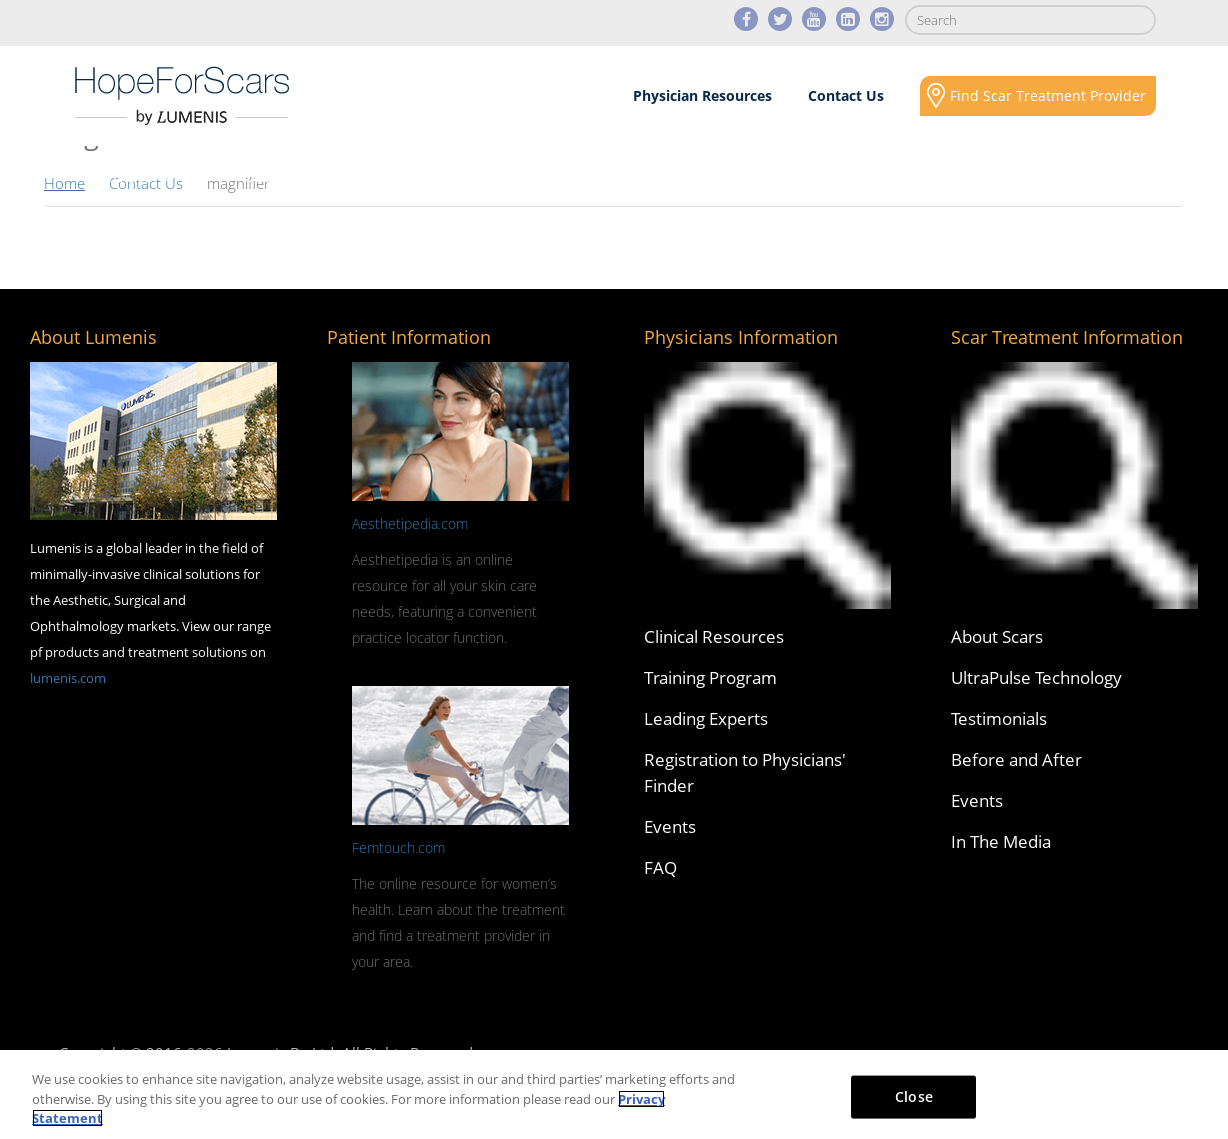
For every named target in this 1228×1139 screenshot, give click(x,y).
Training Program (710, 677)
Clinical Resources (714, 636)
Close (914, 1095)
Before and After (1016, 759)
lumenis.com (68, 678)
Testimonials (999, 718)
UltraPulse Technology (1036, 677)
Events (670, 826)
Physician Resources (702, 95)
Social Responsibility (997, 176)
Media (798, 176)
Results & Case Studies (588, 176)
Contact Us (846, 95)
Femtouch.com (398, 847)
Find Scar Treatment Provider (1048, 95)
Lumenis (182, 96)
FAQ (660, 867)
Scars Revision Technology (344, 176)
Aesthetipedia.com (410, 523)
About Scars (122, 176)
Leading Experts (706, 718)
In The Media (1001, 841)
